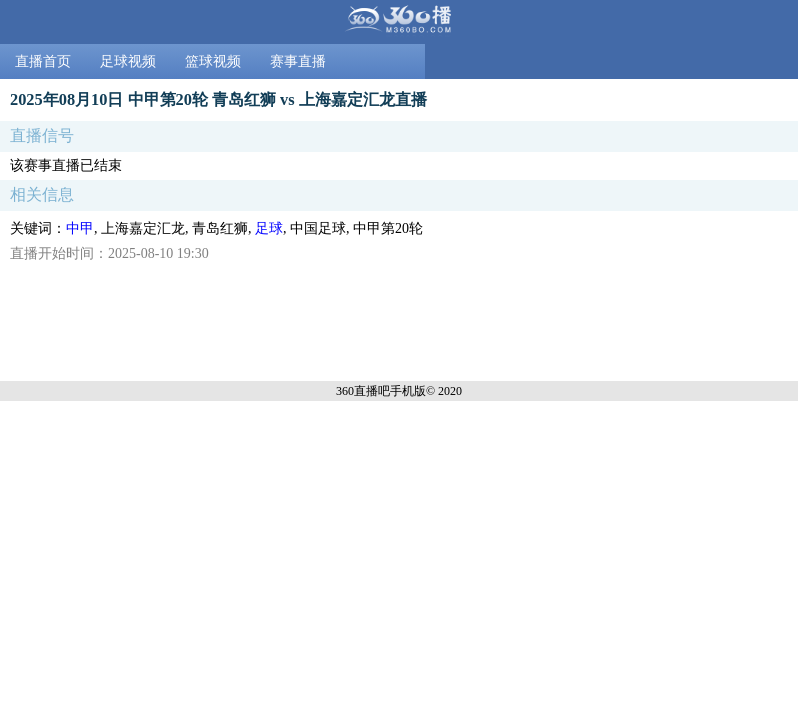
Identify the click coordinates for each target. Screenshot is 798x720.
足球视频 (128, 61)
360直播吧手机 (375, 391)
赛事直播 (298, 61)
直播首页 (43, 61)
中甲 (80, 228)
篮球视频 (213, 61)
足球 (269, 228)
